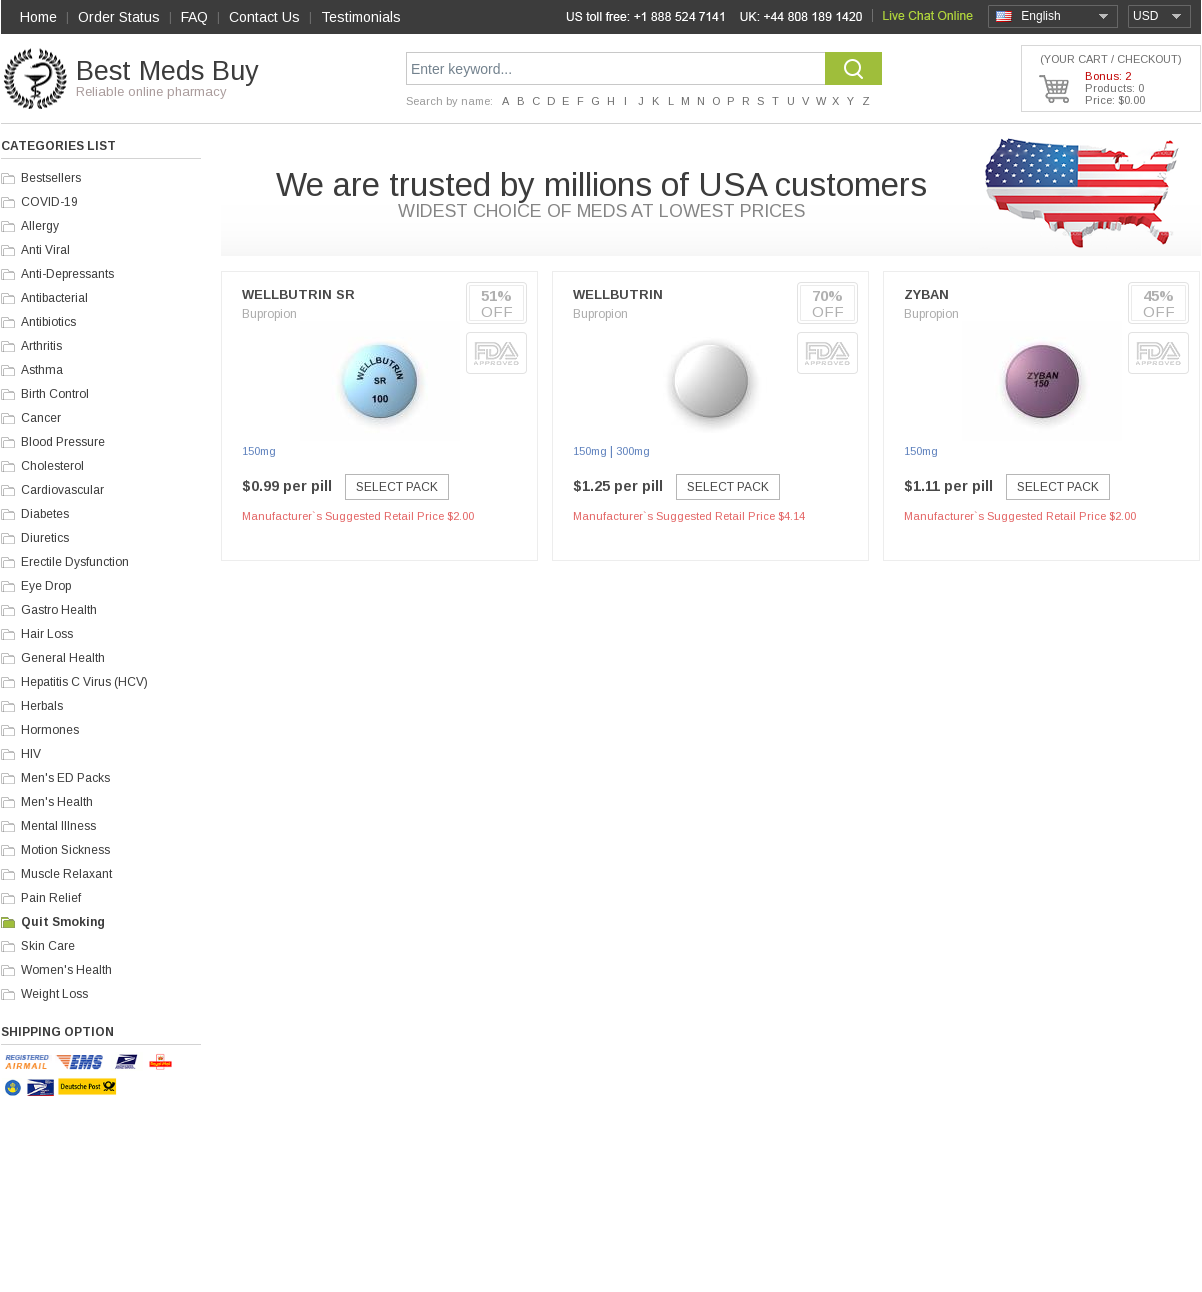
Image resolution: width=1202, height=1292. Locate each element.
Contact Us (264, 17)
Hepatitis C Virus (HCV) (84, 682)
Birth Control (55, 394)
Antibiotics (48, 322)
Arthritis (41, 346)
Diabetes (45, 514)
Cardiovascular (62, 490)
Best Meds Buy (167, 71)
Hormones (50, 730)
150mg (259, 451)
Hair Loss (47, 634)
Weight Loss (54, 994)
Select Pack (397, 487)
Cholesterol (52, 466)
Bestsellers (51, 178)
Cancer (41, 418)
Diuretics (45, 538)
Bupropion (269, 314)
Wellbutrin (618, 294)
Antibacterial (54, 298)
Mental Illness (58, 826)
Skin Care (48, 946)
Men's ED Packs (65, 778)
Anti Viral (45, 250)
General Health (63, 658)
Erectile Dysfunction (75, 562)
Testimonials (361, 17)
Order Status (119, 17)
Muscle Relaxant (66, 874)
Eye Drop (46, 586)
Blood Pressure (63, 442)
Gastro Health (59, 610)
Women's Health (66, 970)
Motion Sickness (65, 850)
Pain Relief (51, 898)
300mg (633, 451)
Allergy (40, 226)
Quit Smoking (63, 922)
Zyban (926, 294)
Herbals (42, 706)
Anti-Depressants (67, 274)
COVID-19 (49, 202)
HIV (31, 754)
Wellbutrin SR (298, 294)
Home (38, 17)
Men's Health (57, 802)
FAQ (194, 17)
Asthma (42, 370)
